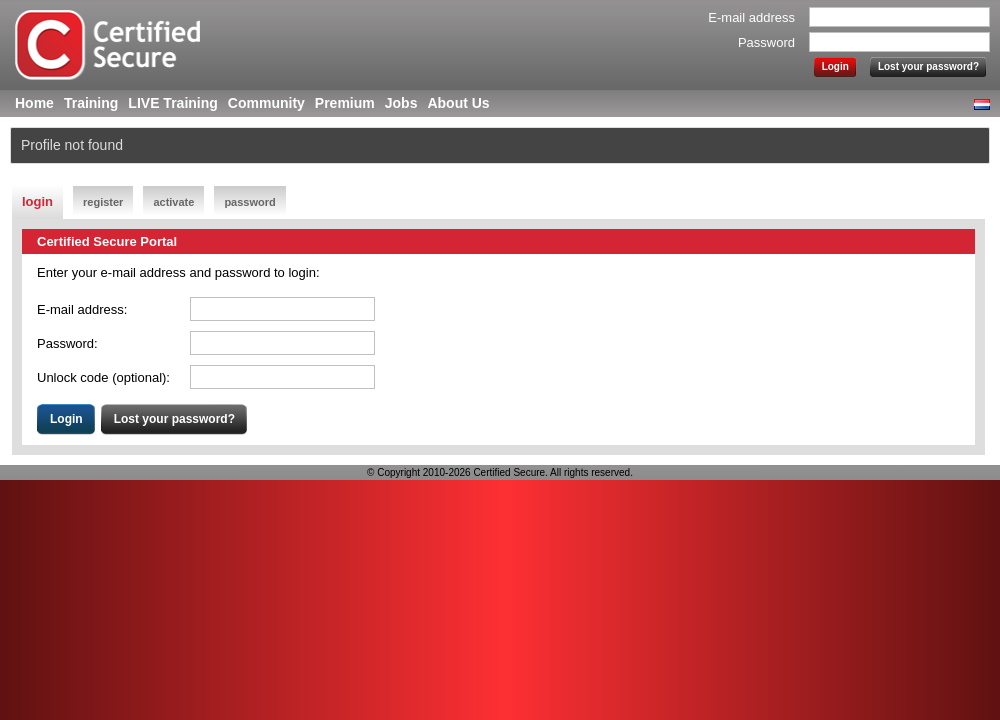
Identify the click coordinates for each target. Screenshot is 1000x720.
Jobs (401, 103)
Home (34, 103)
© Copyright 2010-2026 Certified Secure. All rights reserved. (500, 472)
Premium (345, 103)
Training (91, 103)
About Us (458, 103)
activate (173, 202)
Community (266, 103)
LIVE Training (172, 103)
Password (766, 42)
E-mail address (751, 17)
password (249, 202)
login (37, 201)
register (103, 202)
